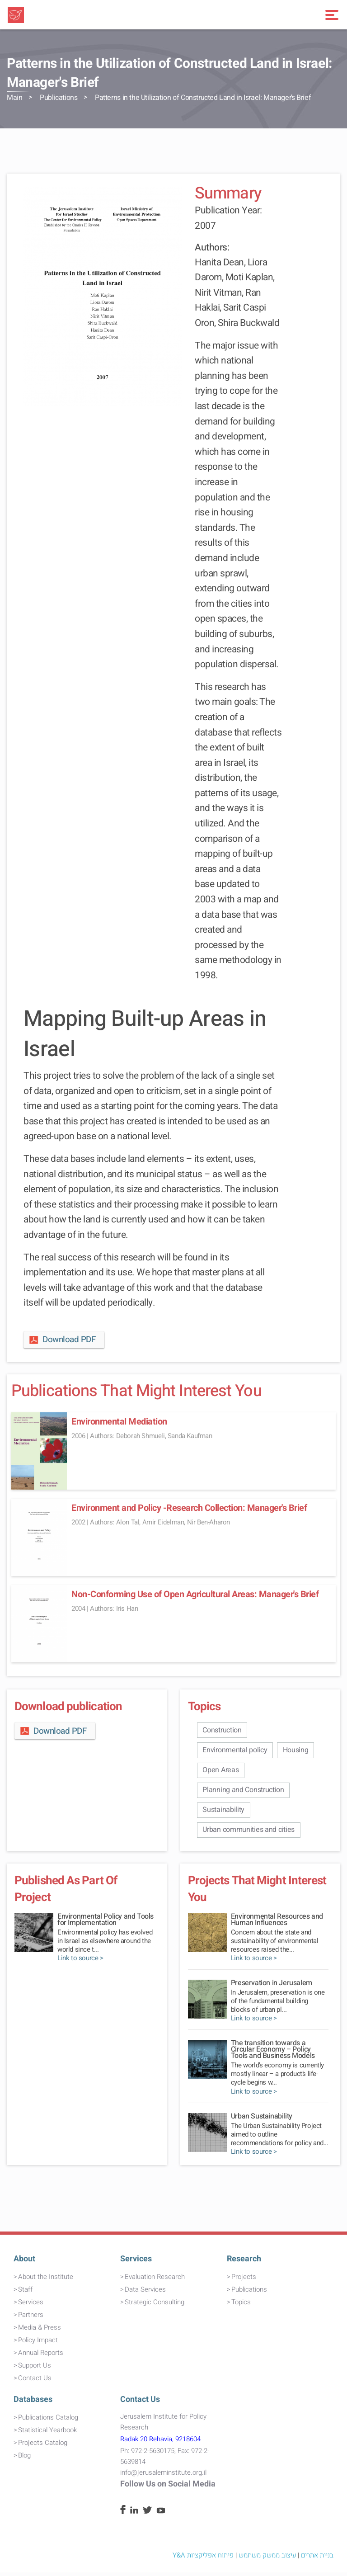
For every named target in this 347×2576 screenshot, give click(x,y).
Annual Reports (40, 2356)
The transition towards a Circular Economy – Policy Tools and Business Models (273, 2053)
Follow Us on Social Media (168, 2488)
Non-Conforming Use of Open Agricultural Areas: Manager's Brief (195, 1594)
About (24, 2262)
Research (244, 2262)
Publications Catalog (48, 2421)
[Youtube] (160, 2515)
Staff (25, 2293)
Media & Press (39, 2331)
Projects (243, 2280)
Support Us (34, 2369)
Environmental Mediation (119, 1421)
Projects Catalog (42, 2446)
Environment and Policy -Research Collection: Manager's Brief (189, 1507)
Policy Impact (38, 2344)
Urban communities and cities (249, 1833)
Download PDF (61, 1339)
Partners (30, 2318)
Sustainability (224, 1812)
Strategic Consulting (154, 2306)
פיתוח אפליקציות (210, 2559)
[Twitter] (147, 2515)
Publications (58, 97)
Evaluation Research (155, 2280)
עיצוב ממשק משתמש (267, 2559)
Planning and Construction (244, 1792)
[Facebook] (123, 2515)
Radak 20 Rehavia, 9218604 (160, 2443)
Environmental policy (235, 1751)
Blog (24, 2459)
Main (14, 97)
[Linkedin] (134, 2515)
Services (30, 2306)
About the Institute (45, 2280)
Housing (297, 1751)
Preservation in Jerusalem (271, 1987)
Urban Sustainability (261, 2119)
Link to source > (80, 1962)
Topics (241, 2306)
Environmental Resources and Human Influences (277, 1923)
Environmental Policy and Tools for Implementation (105, 1923)
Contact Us (35, 2382)
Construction (222, 1730)
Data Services (145, 2293)
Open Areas (221, 1771)
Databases (33, 2403)
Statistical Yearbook (47, 2434)
